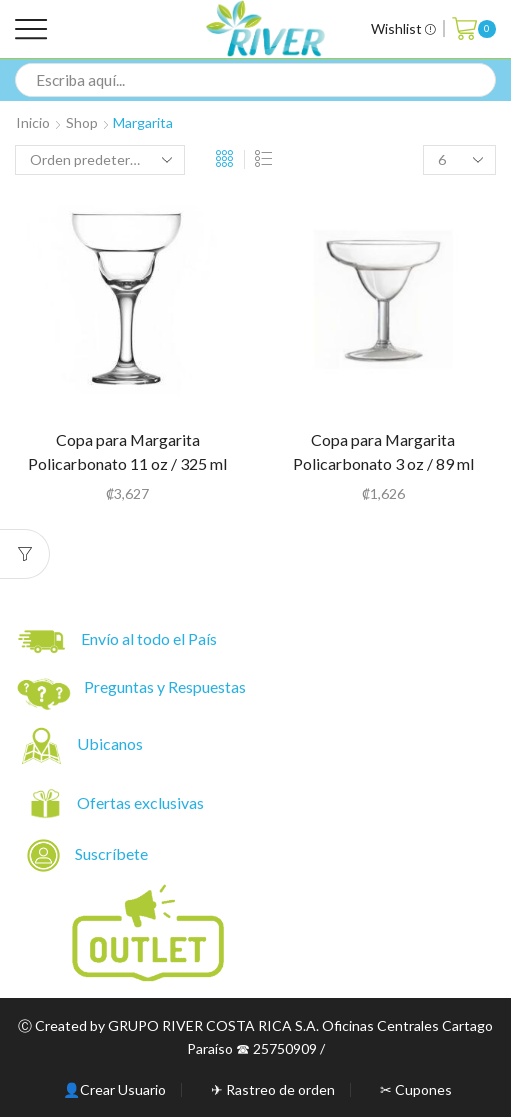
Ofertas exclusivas (142, 802)
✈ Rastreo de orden (273, 1090)
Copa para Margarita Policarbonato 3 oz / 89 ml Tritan (383, 464)
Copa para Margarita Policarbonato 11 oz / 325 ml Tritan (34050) (127, 464)
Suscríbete (89, 855)
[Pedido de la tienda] (100, 160)
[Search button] (479, 80)
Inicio (33, 122)
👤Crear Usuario (114, 1090)
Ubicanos (111, 743)
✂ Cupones (416, 1090)
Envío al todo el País (117, 641)
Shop (82, 122)
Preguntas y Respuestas (165, 686)
